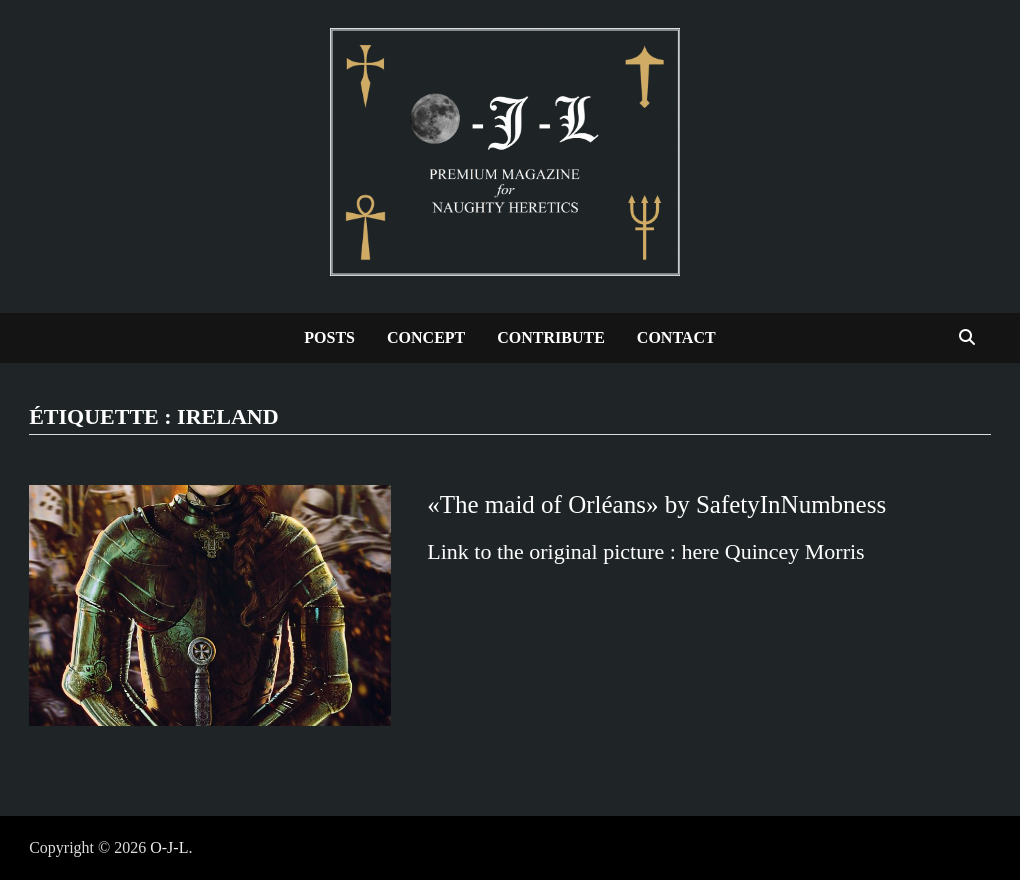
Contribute (551, 337)
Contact (676, 337)
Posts (329, 337)
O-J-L (169, 847)
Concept (426, 337)
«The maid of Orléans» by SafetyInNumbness (656, 504)
